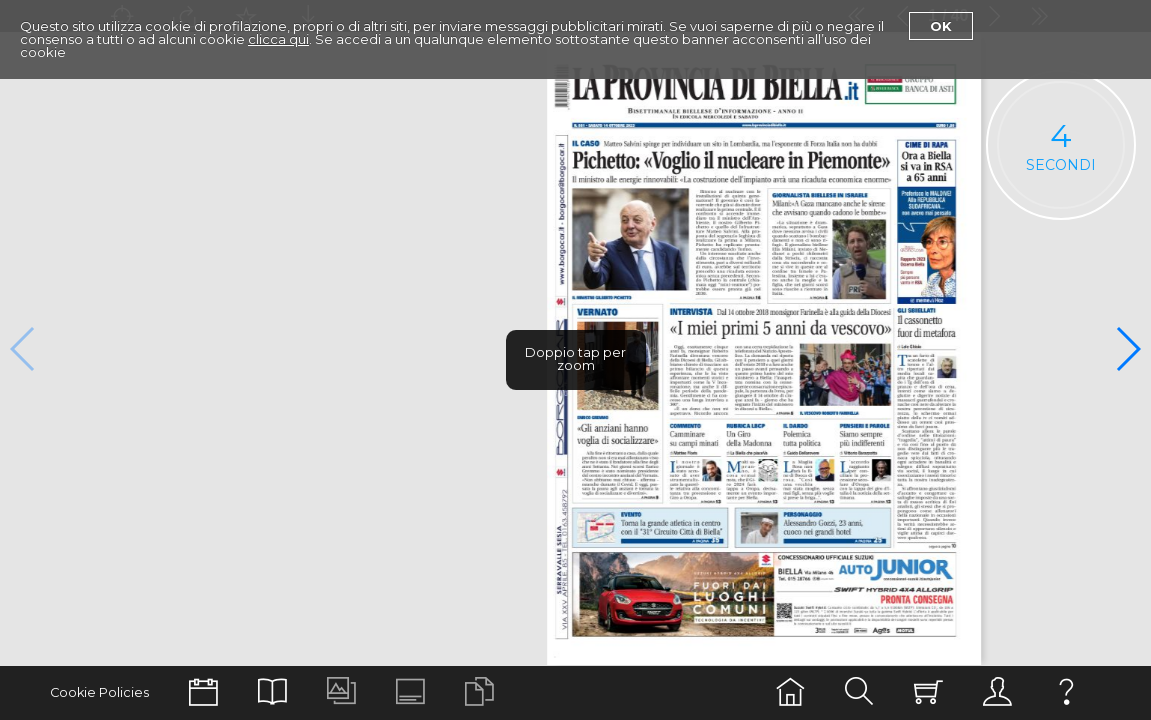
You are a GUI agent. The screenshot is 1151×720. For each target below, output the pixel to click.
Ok (941, 26)
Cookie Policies (99, 692)
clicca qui (278, 39)
